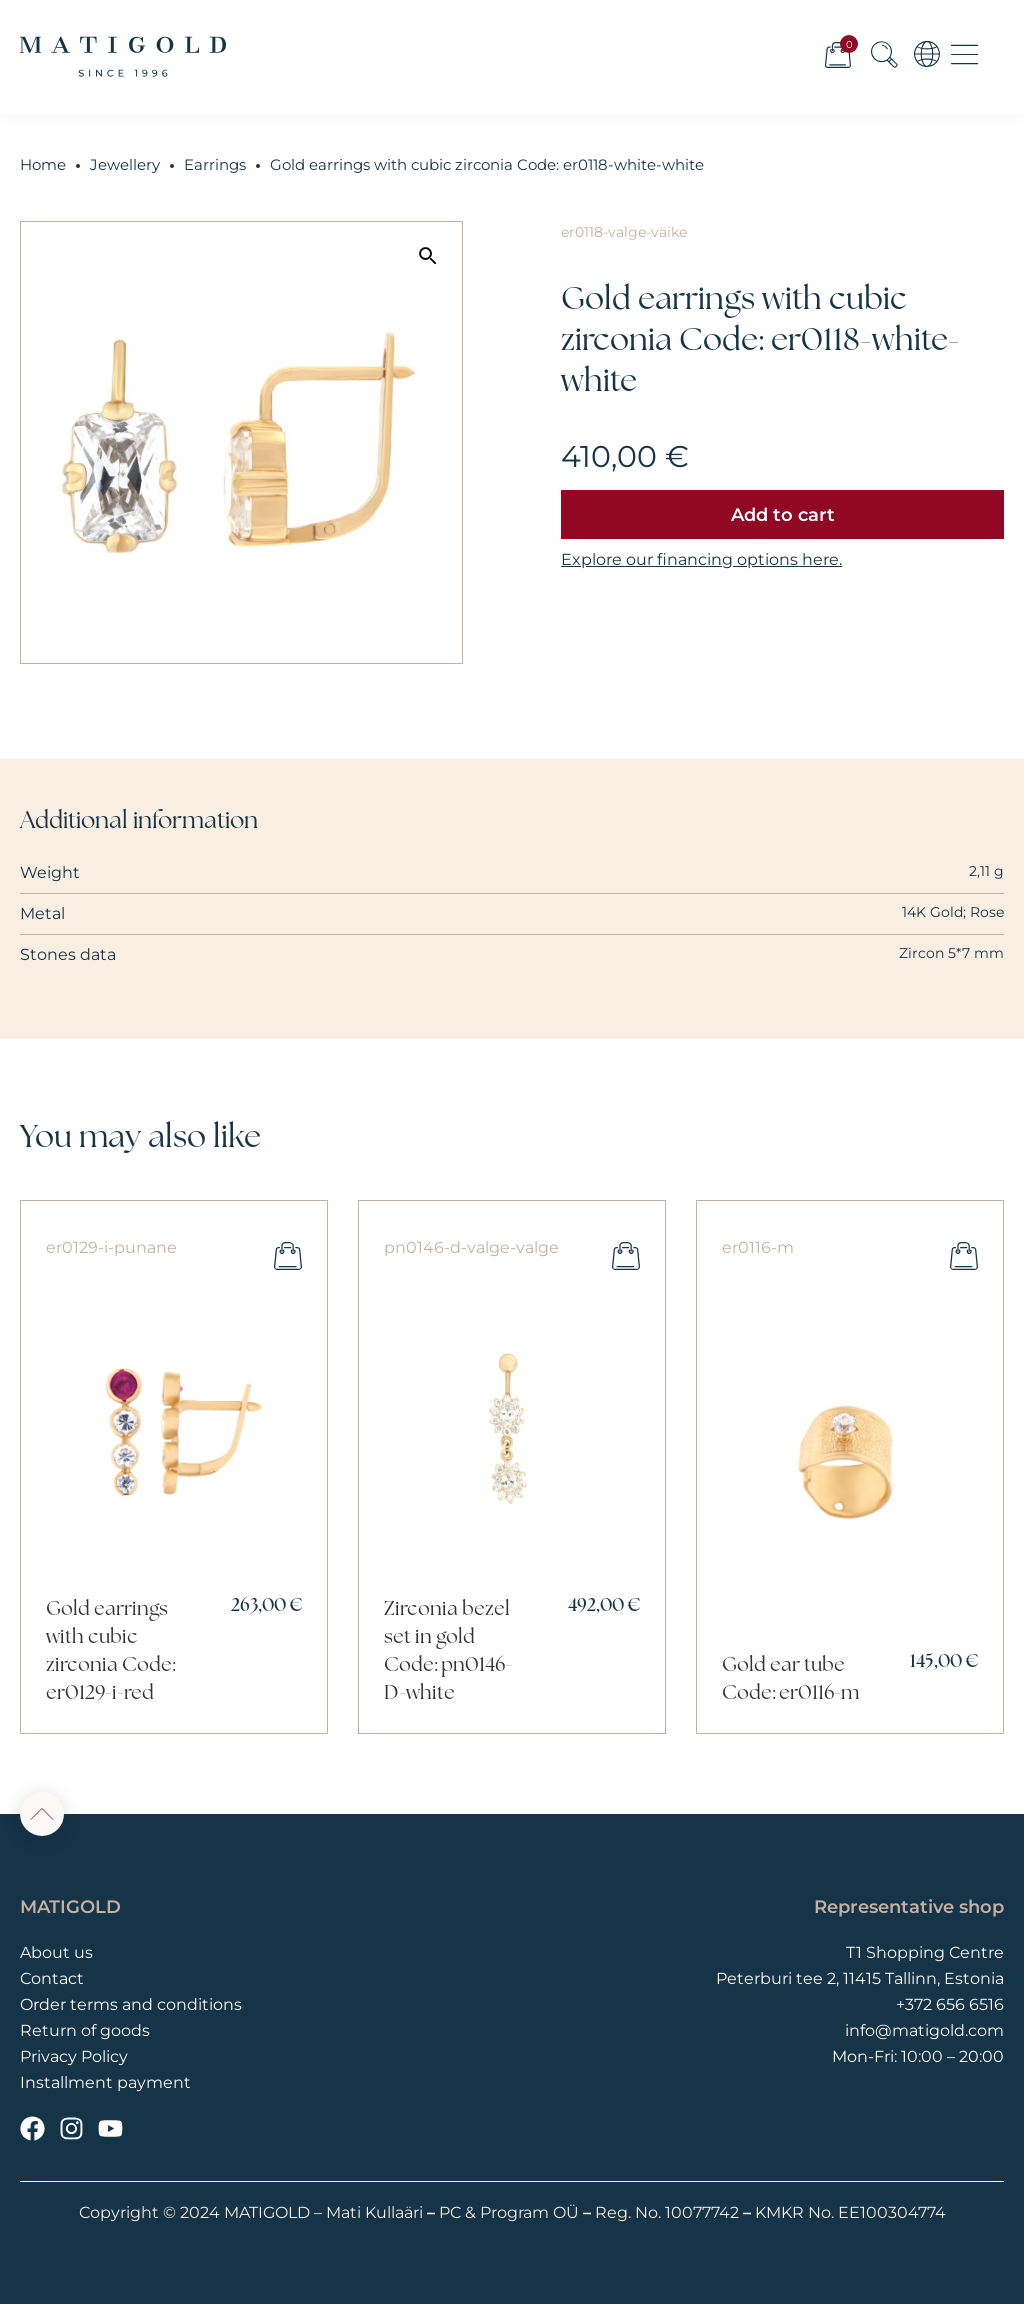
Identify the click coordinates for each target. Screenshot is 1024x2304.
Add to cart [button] (288, 1256)
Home (43, 165)
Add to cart (783, 515)
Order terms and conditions (131, 2004)
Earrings (215, 165)
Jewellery (125, 165)
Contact (52, 1978)
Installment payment (105, 2082)
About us (56, 1952)
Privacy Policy (74, 2056)
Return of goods (85, 2030)
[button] (428, 256)
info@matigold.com (924, 2030)
